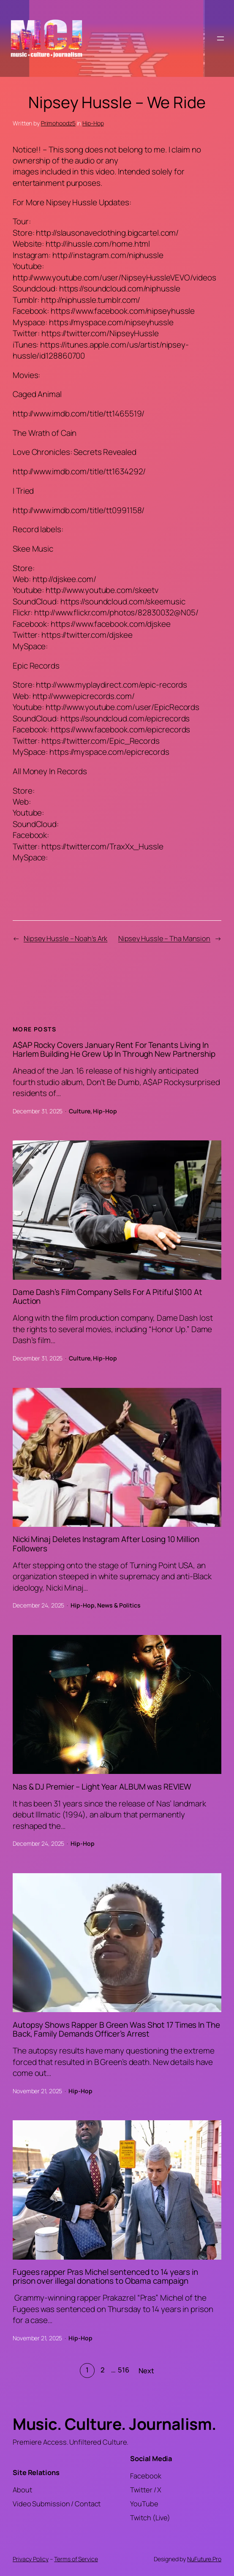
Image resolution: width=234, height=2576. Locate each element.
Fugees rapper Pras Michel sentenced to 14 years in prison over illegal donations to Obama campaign (105, 2277)
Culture (79, 1111)
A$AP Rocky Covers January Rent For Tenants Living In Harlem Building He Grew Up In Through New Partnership (114, 1050)
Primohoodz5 (58, 123)
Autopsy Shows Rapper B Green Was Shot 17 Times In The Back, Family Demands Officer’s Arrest (116, 2030)
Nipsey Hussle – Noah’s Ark (65, 938)
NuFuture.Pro (204, 2559)
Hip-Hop (92, 123)
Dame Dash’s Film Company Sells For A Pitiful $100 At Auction (107, 1297)
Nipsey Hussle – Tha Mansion (164, 938)
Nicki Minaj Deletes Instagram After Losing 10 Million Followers (106, 1544)
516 (123, 2370)
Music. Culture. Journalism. (114, 2424)
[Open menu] (220, 38)
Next (146, 2370)
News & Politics (119, 1605)
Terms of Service (76, 2559)
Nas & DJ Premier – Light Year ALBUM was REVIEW (102, 1786)
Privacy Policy (31, 2559)
